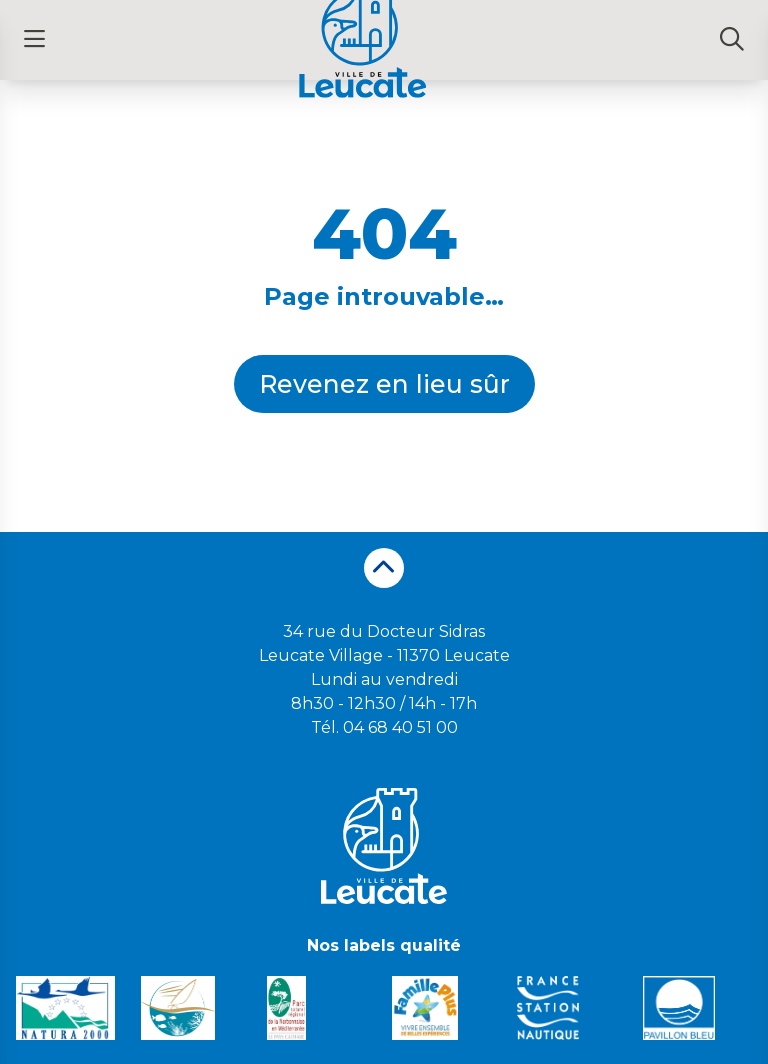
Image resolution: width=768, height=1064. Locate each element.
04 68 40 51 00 (400, 727)
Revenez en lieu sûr (384, 384)
